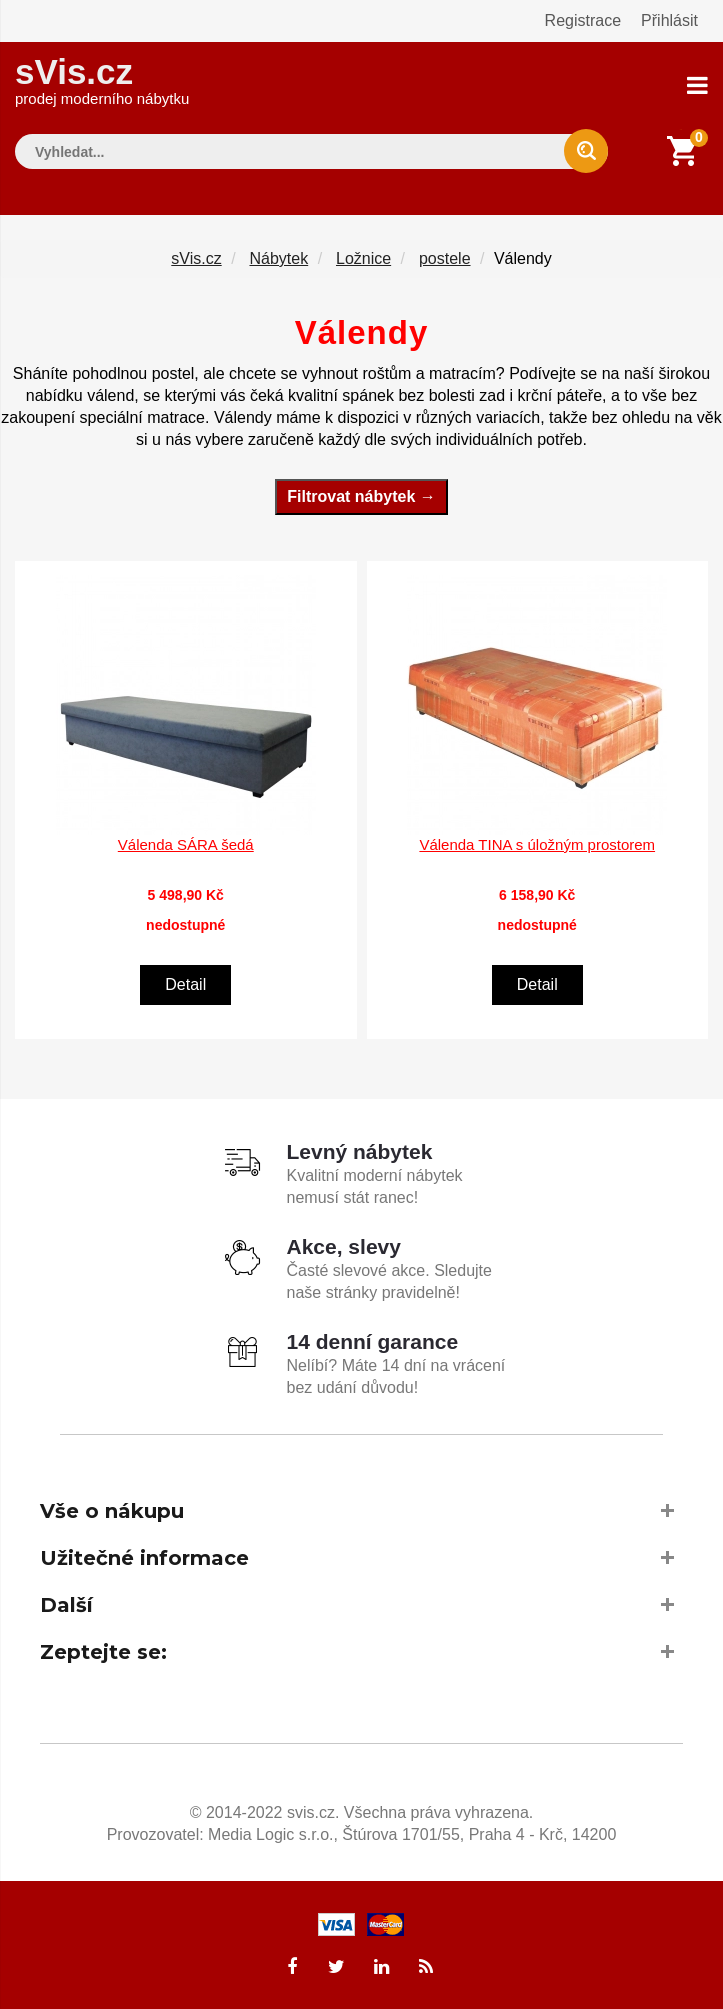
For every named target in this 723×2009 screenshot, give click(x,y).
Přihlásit (669, 20)
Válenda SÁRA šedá (186, 844)
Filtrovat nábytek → (361, 496)
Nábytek (278, 258)
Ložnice (363, 258)
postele (445, 258)
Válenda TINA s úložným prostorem (537, 844)
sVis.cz (102, 79)
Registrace (583, 20)
